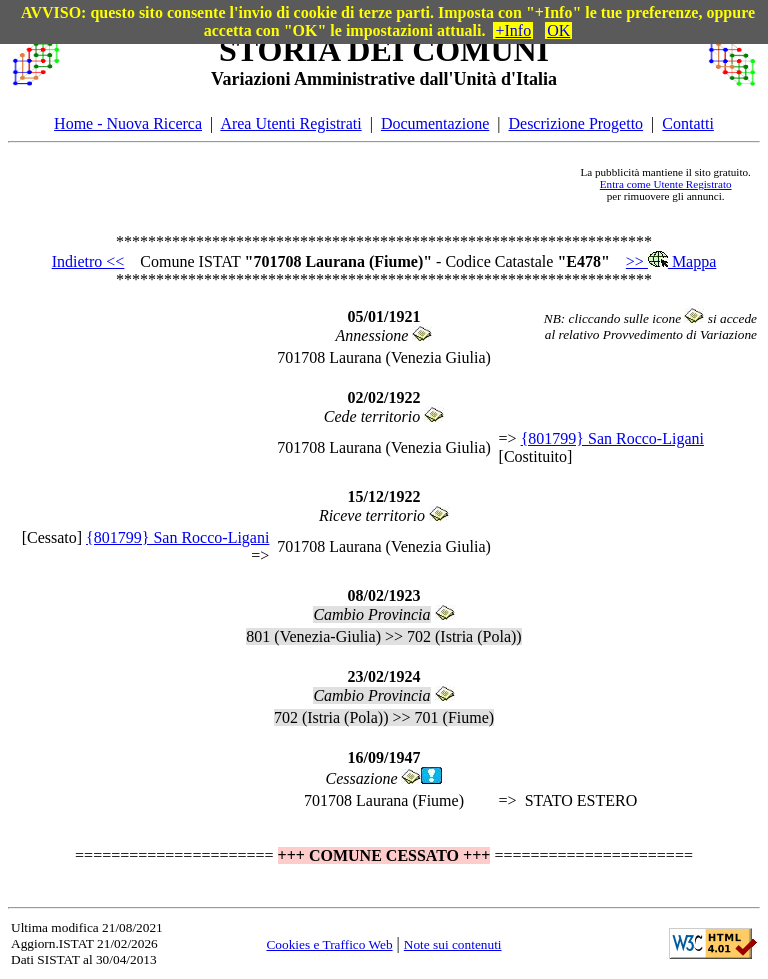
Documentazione (435, 123)
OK (558, 30)
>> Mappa (671, 261)
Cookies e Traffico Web (329, 944)
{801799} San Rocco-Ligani (612, 438)
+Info (513, 30)
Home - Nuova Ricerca (128, 123)
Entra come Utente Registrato (666, 184)
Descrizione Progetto (575, 123)
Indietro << (88, 261)
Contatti (688, 123)
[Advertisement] (320, 184)
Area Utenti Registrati (290, 123)
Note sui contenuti (453, 944)
